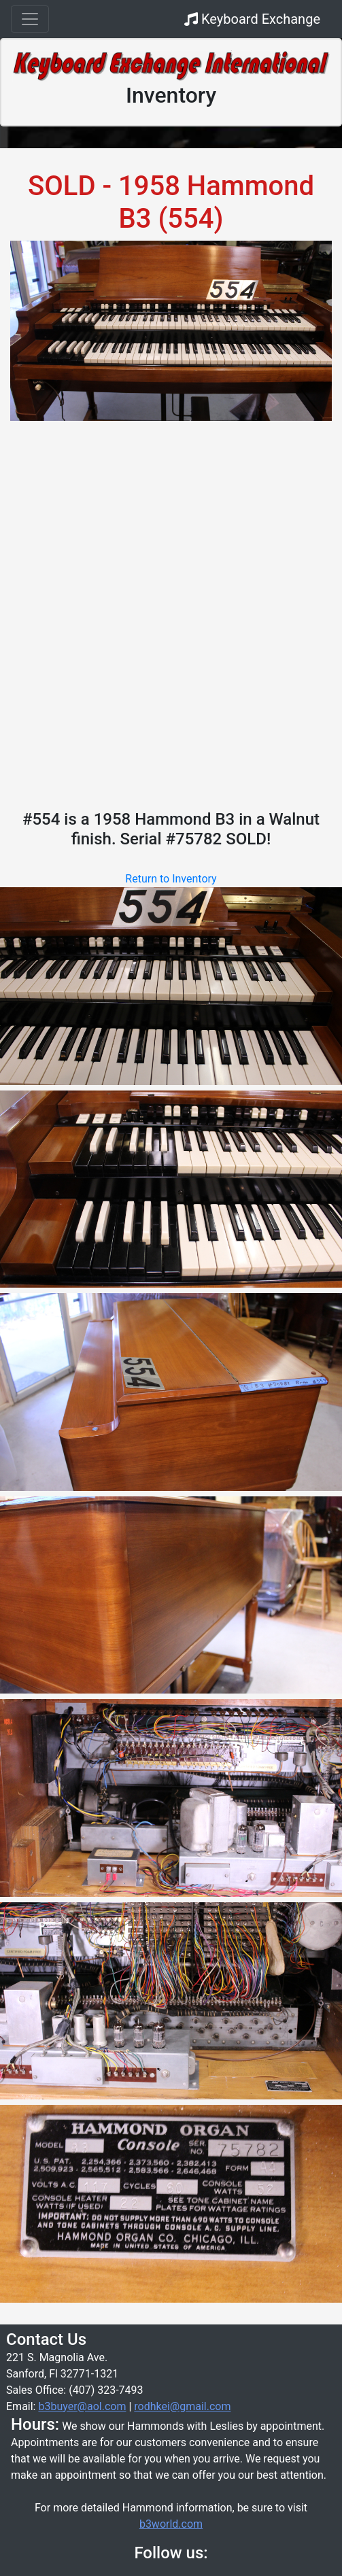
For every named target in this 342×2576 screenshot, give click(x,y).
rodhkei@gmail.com (182, 2406)
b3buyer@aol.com (82, 2406)
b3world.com (171, 2524)
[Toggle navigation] (30, 19)
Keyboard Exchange (252, 19)
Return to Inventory (170, 878)
